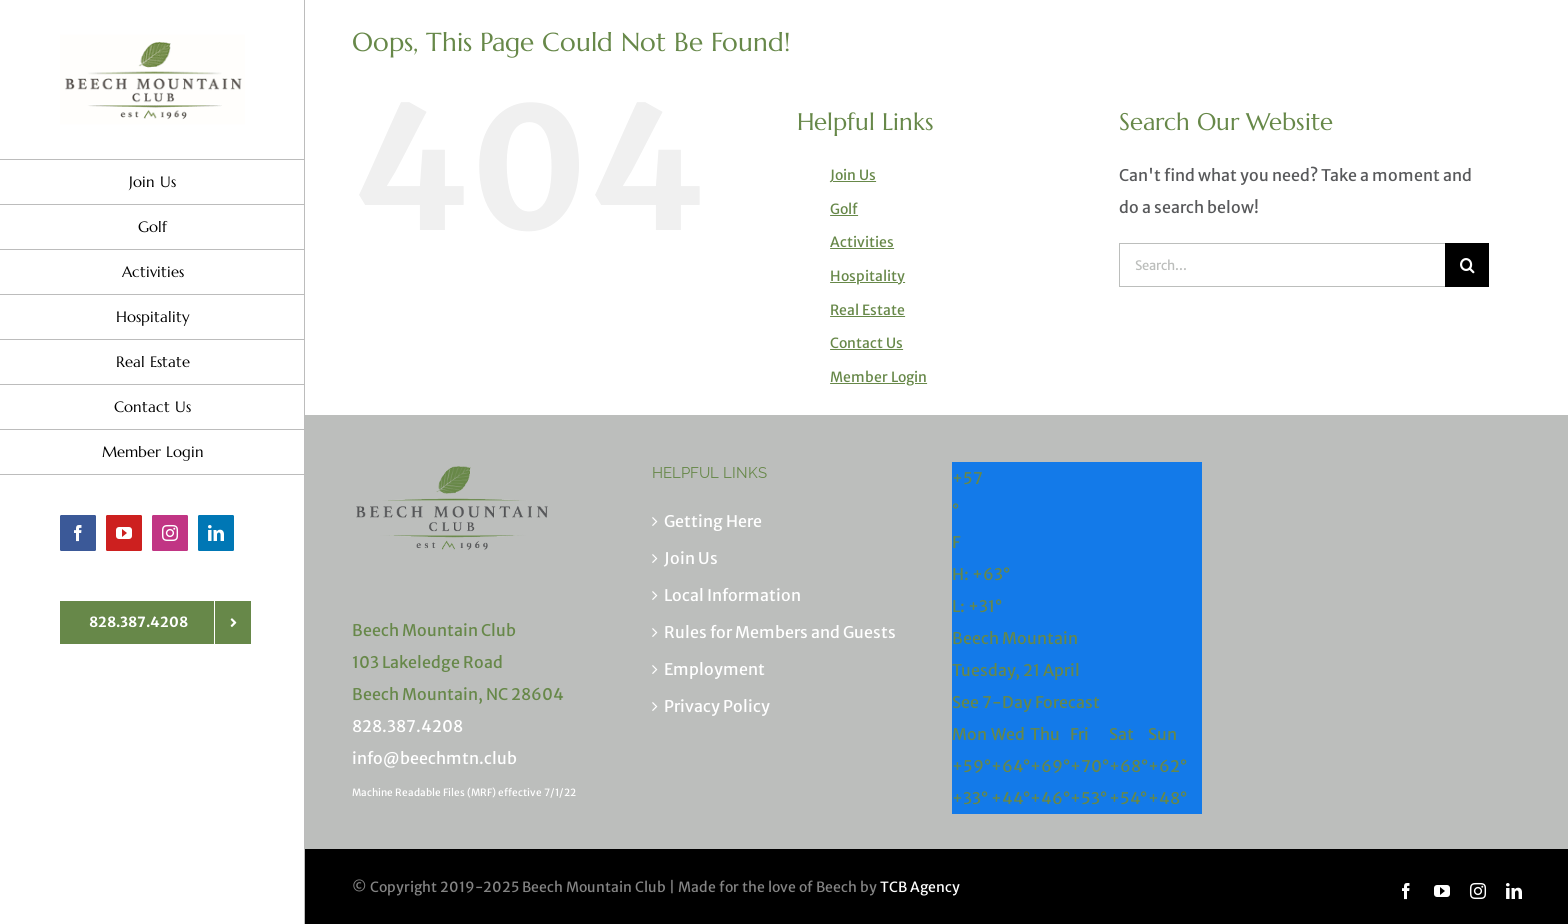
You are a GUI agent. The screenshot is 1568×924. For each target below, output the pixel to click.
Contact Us (866, 343)
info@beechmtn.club (434, 758)
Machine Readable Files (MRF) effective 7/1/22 (464, 792)
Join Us (853, 175)
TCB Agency (920, 887)
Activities (862, 242)
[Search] (1467, 265)
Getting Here (713, 521)
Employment (714, 669)
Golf (844, 209)
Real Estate (867, 310)
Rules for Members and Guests (780, 632)
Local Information (732, 595)
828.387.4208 (407, 726)
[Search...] (1282, 265)
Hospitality (867, 276)
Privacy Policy (717, 706)
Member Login (878, 377)
